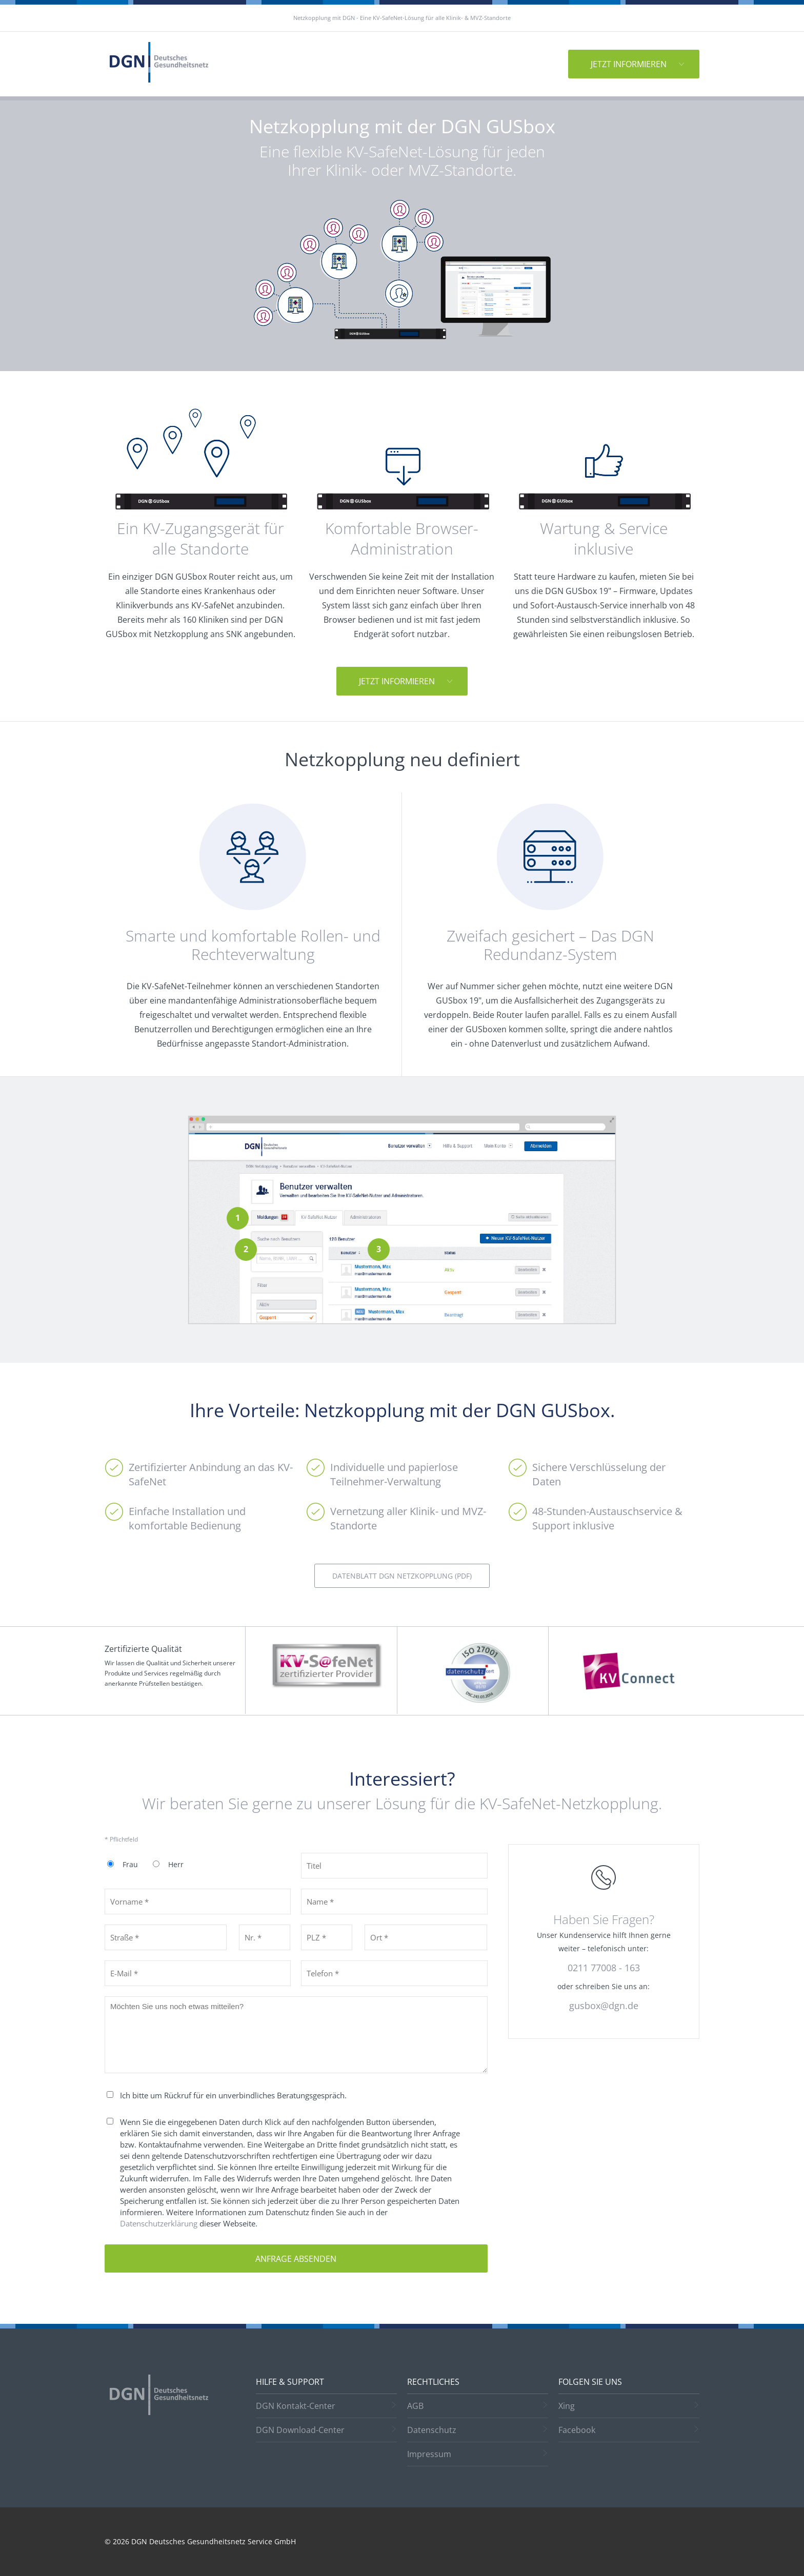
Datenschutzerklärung (158, 2223)
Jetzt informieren (629, 64)
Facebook (576, 2430)
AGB (415, 2406)
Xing (566, 2406)
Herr (176, 1864)
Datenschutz (431, 2430)
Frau (130, 1864)
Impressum (429, 2454)
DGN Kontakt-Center (295, 2406)
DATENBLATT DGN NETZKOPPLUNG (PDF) (402, 1576)
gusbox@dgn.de (603, 2005)
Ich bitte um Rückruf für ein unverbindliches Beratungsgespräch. (233, 2095)
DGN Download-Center (300, 2430)
